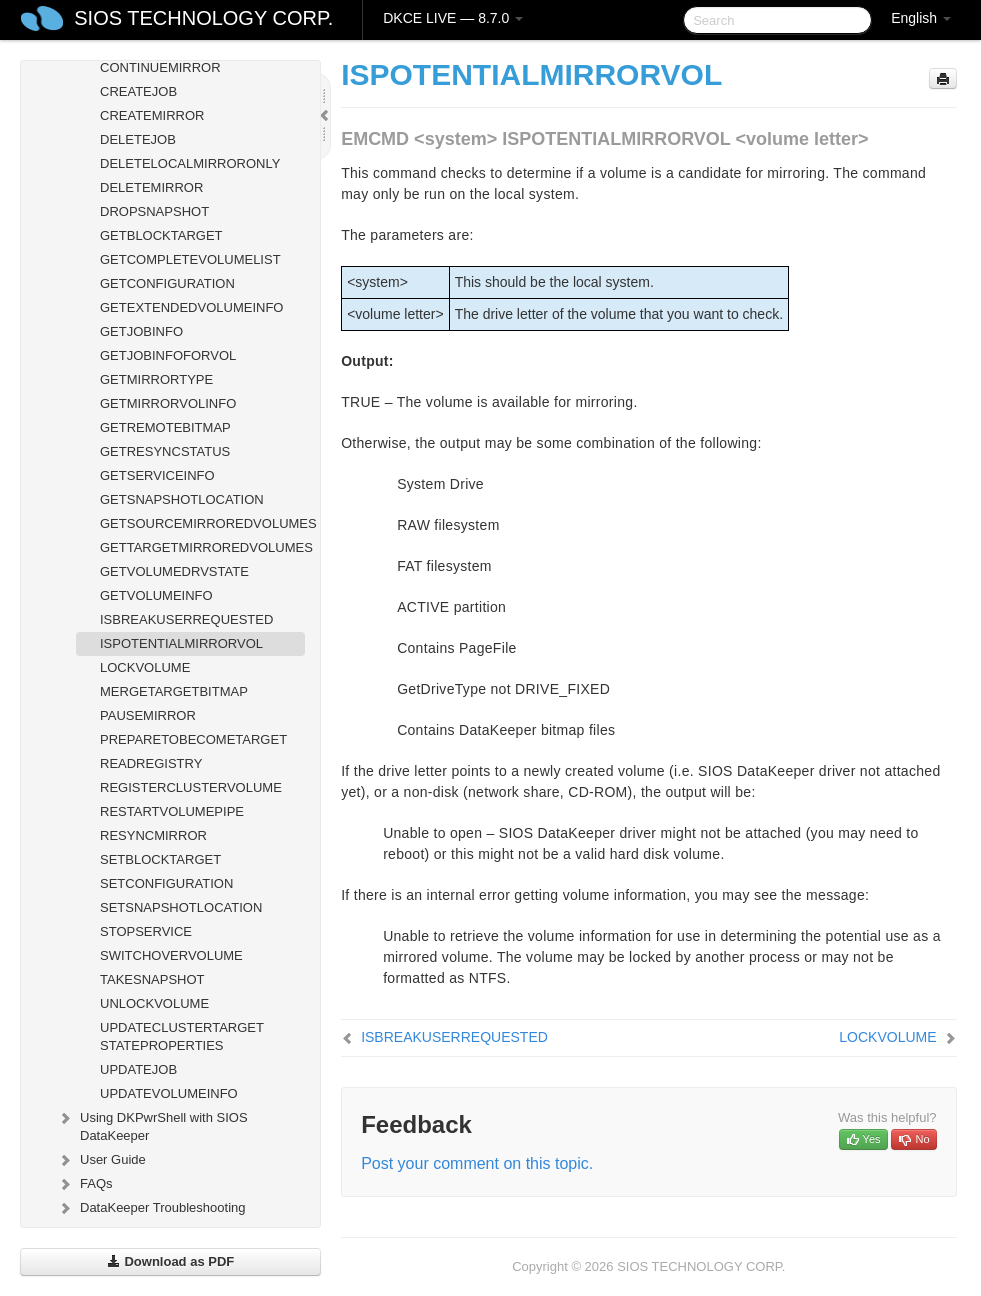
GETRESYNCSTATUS (165, 451)
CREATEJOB (138, 91)
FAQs (84, 1184)
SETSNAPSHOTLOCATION (181, 907)
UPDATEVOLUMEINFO (169, 1093)
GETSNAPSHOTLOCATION (182, 499)
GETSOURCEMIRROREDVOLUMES (202, 523)
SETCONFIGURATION (166, 883)
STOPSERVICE (146, 931)
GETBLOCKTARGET (161, 235)
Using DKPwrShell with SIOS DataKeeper (152, 1124)
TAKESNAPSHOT (152, 979)
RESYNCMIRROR (153, 835)
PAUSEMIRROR (148, 715)
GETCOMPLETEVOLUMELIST (190, 259)
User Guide (101, 1160)
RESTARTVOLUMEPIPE (172, 811)
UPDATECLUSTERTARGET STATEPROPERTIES (182, 1036)
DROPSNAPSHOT (154, 211)
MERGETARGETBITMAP (174, 691)
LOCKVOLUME (145, 667)
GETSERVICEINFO (157, 475)
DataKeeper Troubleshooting (151, 1208)
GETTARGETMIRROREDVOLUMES (202, 547)
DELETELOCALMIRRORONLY (190, 163)
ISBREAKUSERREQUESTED (186, 619)
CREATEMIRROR (152, 115)
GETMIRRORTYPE (156, 379)
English (921, 18)
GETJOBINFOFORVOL (168, 355)
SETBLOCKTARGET (160, 859)
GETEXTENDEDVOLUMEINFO (191, 307)
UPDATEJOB (138, 1069)
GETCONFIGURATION (167, 283)
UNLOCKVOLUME (154, 1003)
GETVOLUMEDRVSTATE (174, 571)
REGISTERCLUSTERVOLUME (191, 787)
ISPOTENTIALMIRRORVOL (181, 643)
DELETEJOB (138, 139)
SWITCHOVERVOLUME (171, 955)
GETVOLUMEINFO (156, 595)
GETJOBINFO (141, 331)
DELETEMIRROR (151, 187)
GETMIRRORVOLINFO (168, 403)
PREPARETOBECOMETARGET (193, 739)
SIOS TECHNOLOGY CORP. (203, 18)
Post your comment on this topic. (477, 1163)
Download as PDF (170, 1261)
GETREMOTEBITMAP (165, 427)
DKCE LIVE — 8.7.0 (453, 18)
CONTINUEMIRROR (160, 67)
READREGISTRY (151, 763)
